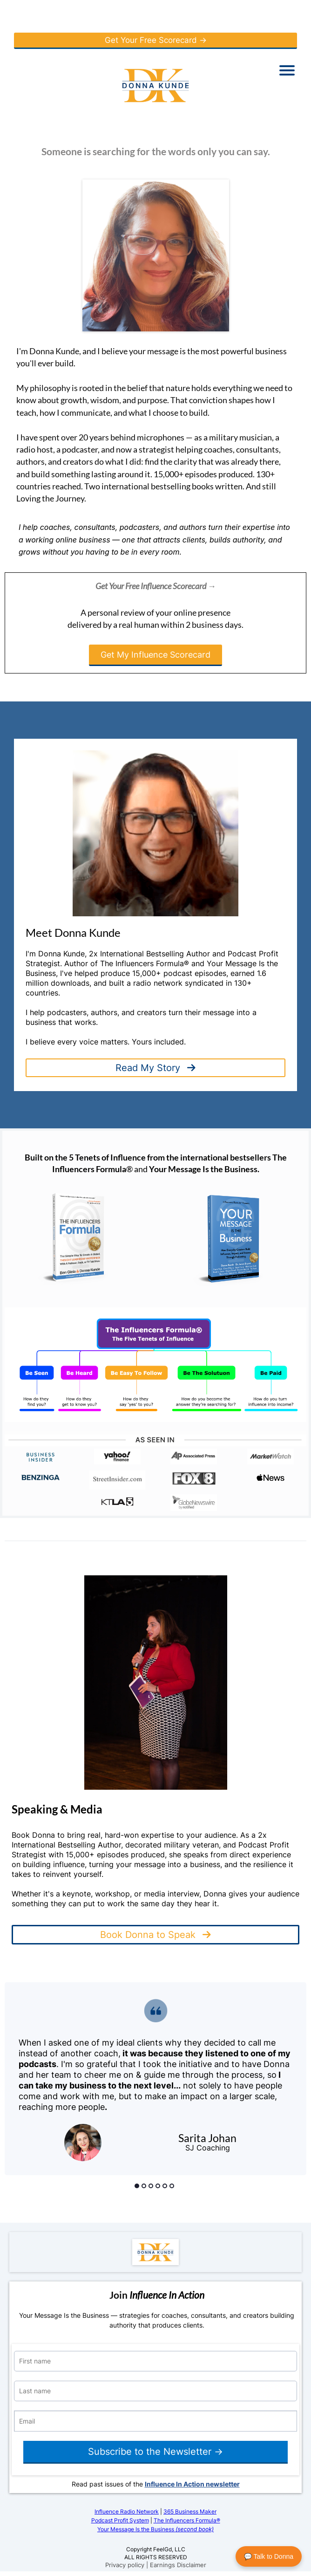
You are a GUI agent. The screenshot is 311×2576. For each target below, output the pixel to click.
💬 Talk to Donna (268, 2556)
